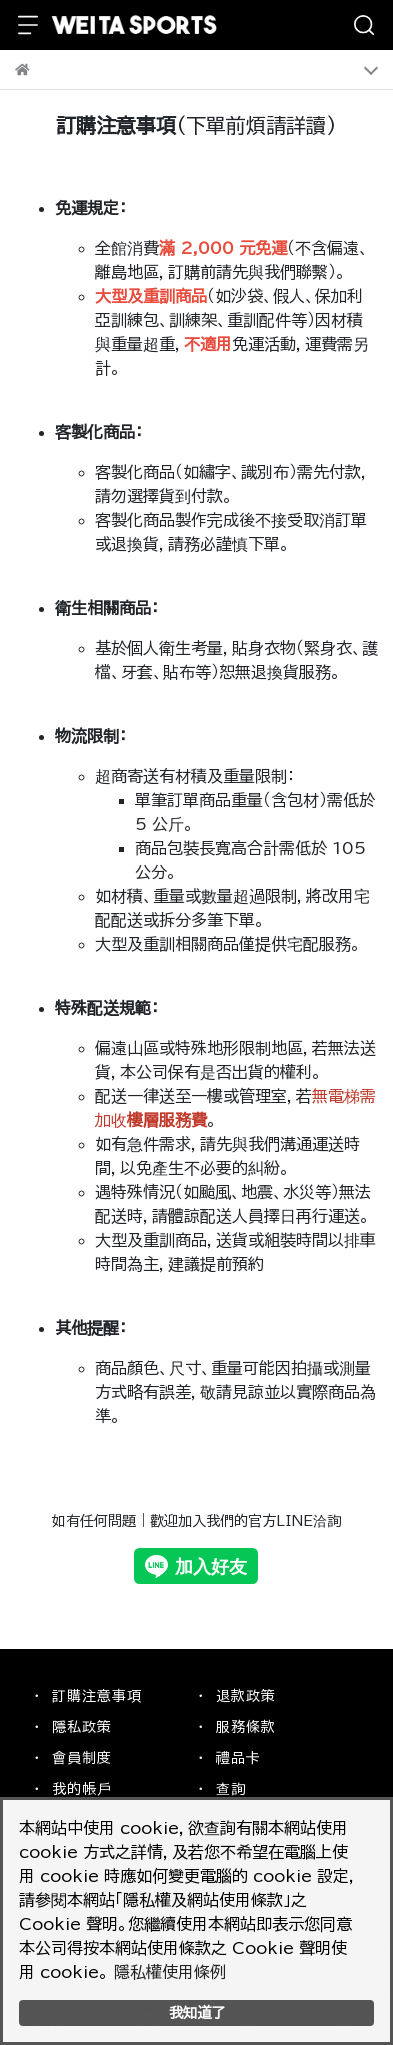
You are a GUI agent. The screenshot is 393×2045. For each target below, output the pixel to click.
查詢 (231, 1789)
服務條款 (246, 1727)
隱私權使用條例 (170, 1972)
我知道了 (197, 2012)
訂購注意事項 (97, 1696)
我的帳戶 (82, 1789)
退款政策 (246, 1696)
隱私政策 (82, 1727)
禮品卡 (238, 1758)
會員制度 (82, 1758)
